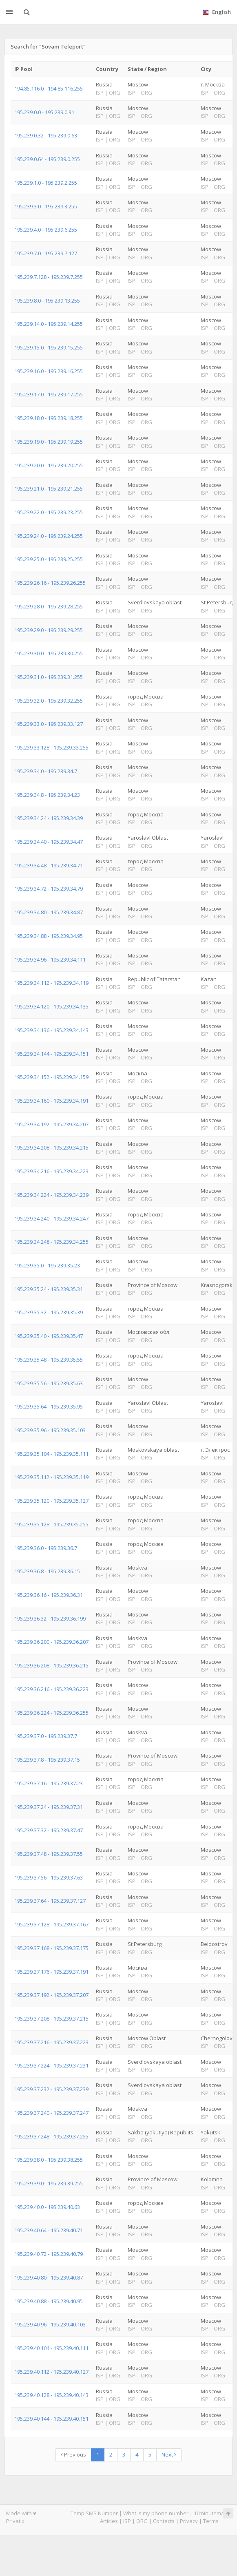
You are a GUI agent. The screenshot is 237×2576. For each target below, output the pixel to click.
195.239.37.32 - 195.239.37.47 (48, 1830)
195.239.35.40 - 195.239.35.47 (48, 1336)
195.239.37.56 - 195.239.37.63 (48, 1877)
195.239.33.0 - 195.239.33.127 (48, 723)
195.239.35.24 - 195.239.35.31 (48, 1289)
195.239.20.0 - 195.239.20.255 (48, 465)
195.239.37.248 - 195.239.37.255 (51, 2136)
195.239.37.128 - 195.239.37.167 (51, 1924)
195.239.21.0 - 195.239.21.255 (48, 488)
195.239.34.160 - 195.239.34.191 (51, 1100)
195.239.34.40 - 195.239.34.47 (48, 841)
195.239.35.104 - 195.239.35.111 (51, 1453)
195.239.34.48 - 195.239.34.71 (48, 865)
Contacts (164, 2521)
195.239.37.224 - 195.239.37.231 (51, 2065)
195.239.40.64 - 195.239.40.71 (48, 2230)
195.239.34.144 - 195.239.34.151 (51, 1053)
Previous (73, 2454)
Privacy (189, 2521)
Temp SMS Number (94, 2513)
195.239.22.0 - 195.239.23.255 (48, 512)
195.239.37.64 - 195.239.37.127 (50, 1900)
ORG (142, 2521)
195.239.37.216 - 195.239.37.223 (51, 2042)
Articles (109, 2521)
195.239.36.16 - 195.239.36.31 (48, 1595)
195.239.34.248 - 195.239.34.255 (51, 1241)
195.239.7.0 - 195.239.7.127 (45, 253)
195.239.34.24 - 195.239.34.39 (48, 818)
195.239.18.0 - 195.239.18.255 (48, 418)
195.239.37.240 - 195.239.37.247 (51, 2112)
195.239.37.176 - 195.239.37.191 (51, 1971)
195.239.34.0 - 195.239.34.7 (45, 771)
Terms (211, 2521)
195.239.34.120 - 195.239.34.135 (51, 1006)
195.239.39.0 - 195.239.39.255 (48, 2183)
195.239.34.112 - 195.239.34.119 (51, 982)
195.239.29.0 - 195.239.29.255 (48, 630)
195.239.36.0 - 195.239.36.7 (45, 1548)
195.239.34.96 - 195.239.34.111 (50, 959)
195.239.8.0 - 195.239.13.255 (47, 300)
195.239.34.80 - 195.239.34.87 (48, 912)
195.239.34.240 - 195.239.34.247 (51, 1218)
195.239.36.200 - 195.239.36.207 (51, 1641)
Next (169, 2454)
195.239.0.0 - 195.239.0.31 (44, 112)
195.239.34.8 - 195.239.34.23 (47, 794)
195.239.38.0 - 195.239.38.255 (48, 2159)
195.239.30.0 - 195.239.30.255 (48, 653)
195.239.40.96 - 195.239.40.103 (50, 2324)
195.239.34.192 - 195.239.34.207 (51, 1124)
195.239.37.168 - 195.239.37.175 (51, 1948)
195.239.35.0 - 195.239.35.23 (47, 1265)
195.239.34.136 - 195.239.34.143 (51, 1030)
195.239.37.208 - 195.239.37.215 (51, 2018)
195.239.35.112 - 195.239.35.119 (51, 1477)
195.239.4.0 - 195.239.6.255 (45, 229)
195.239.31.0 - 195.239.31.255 (48, 677)
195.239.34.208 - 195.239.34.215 (51, 1147)
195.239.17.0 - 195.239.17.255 (48, 394)
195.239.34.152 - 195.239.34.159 (51, 1077)
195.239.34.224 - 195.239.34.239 (51, 1194)
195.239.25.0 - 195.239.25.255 (48, 559)
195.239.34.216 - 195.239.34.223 (51, 1171)
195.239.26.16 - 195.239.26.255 (50, 582)
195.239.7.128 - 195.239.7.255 (48, 277)
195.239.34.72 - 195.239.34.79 (48, 888)
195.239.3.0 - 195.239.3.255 (45, 206)
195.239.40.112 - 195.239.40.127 (51, 2371)
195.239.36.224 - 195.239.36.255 (51, 1712)
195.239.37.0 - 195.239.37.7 (45, 1736)
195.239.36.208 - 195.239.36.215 (51, 1665)
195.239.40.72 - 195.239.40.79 (48, 2254)
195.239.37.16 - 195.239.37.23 (48, 1783)
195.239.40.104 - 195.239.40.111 (51, 2348)
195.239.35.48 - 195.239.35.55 (48, 1359)
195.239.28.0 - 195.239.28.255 (48, 606)
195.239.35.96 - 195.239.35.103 (50, 1430)
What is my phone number (155, 2513)
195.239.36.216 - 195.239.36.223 (51, 1689)
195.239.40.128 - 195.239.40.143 (51, 2395)
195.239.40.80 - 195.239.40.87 (48, 2277)
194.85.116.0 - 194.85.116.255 (48, 88)
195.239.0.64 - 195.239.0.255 (47, 159)
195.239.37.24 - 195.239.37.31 (48, 1807)
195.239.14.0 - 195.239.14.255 (48, 323)
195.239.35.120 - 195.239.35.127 (51, 1500)
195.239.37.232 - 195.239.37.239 (51, 2089)
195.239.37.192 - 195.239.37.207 (51, 1995)
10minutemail (210, 2513)
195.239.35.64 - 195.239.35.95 (48, 1406)
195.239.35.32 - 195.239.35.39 (48, 1312)
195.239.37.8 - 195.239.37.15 (47, 1759)
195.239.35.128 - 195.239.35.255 (51, 1524)
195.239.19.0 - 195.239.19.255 (48, 441)
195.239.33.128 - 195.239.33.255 (51, 747)
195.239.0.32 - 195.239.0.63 (45, 135)
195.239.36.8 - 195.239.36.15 (47, 1571)
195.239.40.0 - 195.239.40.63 (47, 2207)
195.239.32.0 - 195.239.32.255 (48, 700)
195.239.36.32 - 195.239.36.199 (50, 1618)
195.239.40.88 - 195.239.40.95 (48, 2301)
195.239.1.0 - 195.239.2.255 (45, 182)
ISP (127, 2521)
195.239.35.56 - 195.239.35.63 (48, 1383)
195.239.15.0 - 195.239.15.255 (48, 347)
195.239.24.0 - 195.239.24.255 (48, 536)
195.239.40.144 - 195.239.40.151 (51, 2418)
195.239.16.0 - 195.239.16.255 (48, 371)
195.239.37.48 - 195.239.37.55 (48, 1853)
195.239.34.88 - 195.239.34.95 (48, 936)
